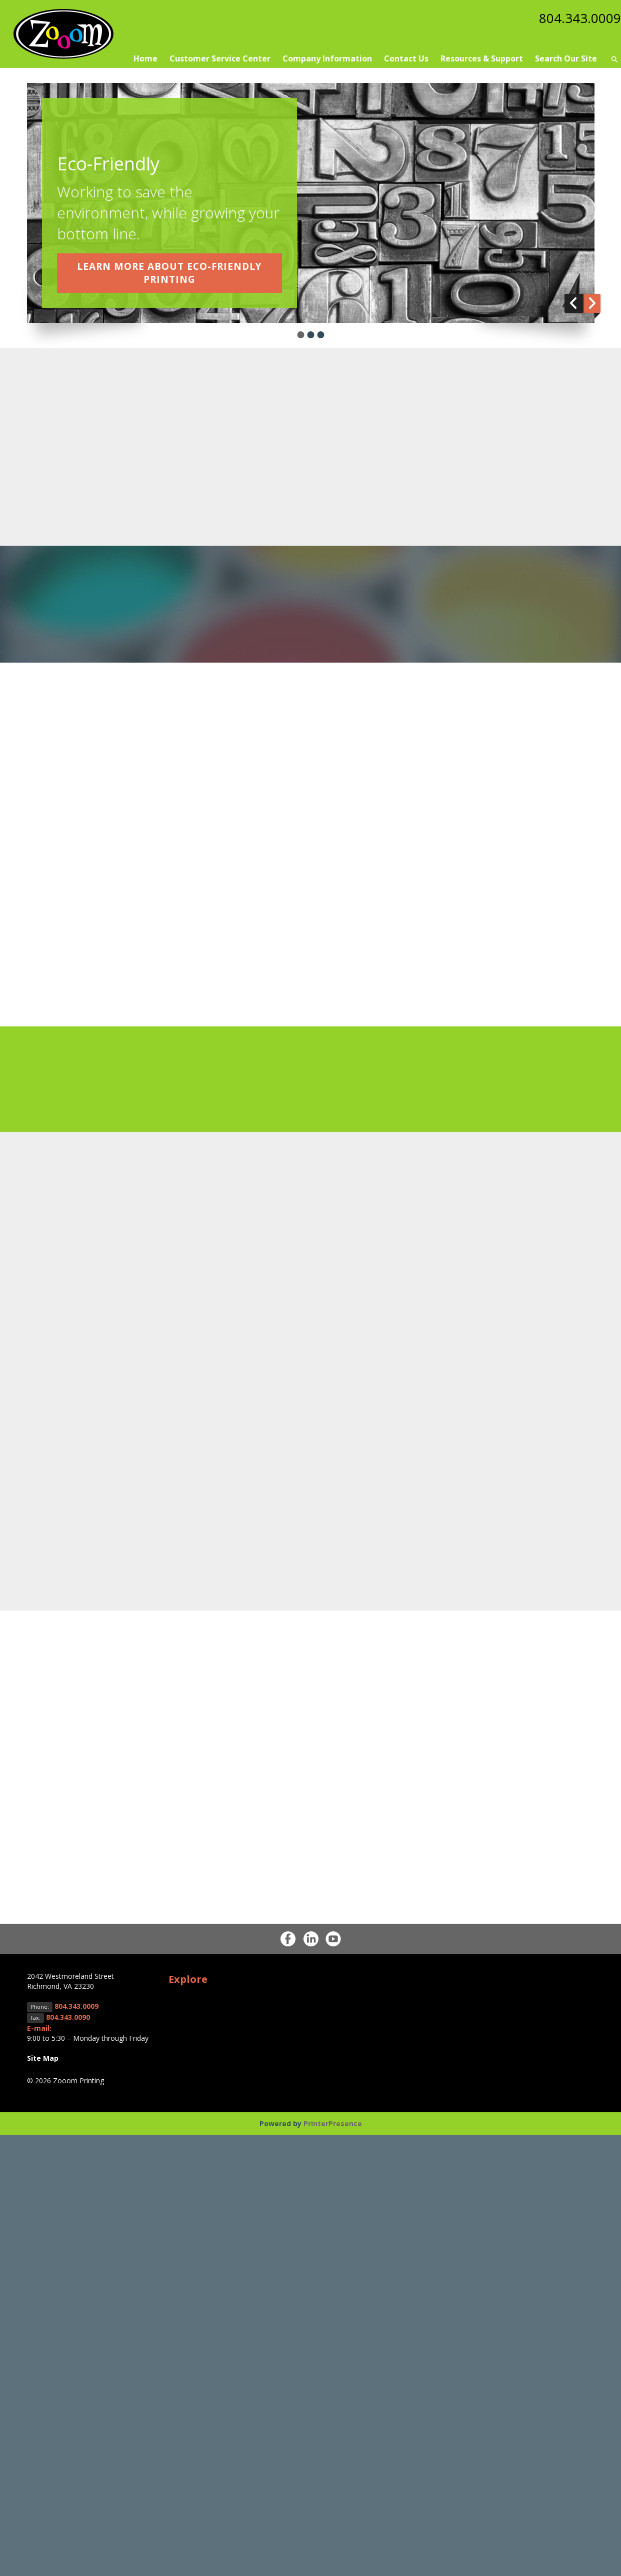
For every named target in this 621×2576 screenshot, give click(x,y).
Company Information (327, 58)
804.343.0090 (68, 2017)
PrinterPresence (333, 2123)
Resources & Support (481, 58)
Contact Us (406, 58)
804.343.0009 (577, 17)
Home (146, 58)
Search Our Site (566, 58)
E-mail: (39, 2028)
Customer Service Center (220, 58)
